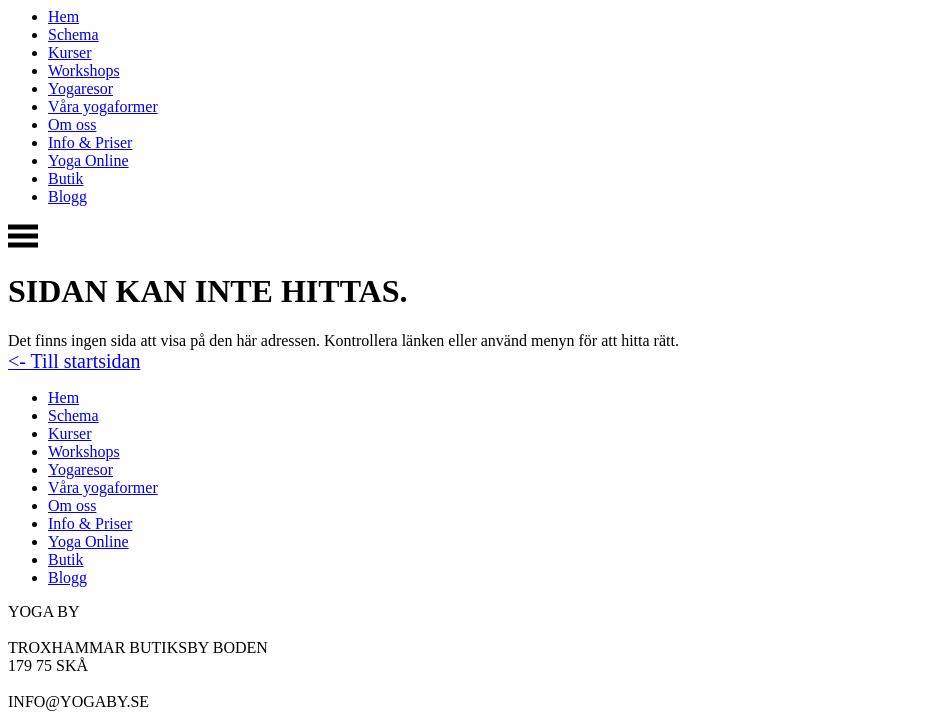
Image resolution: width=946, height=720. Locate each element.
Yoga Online (88, 160)
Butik (66, 178)
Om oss (72, 124)
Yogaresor (80, 88)
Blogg (67, 196)
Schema (73, 34)
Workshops (84, 70)
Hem (63, 16)
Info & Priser (90, 142)
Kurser (70, 52)
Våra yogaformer (103, 106)
